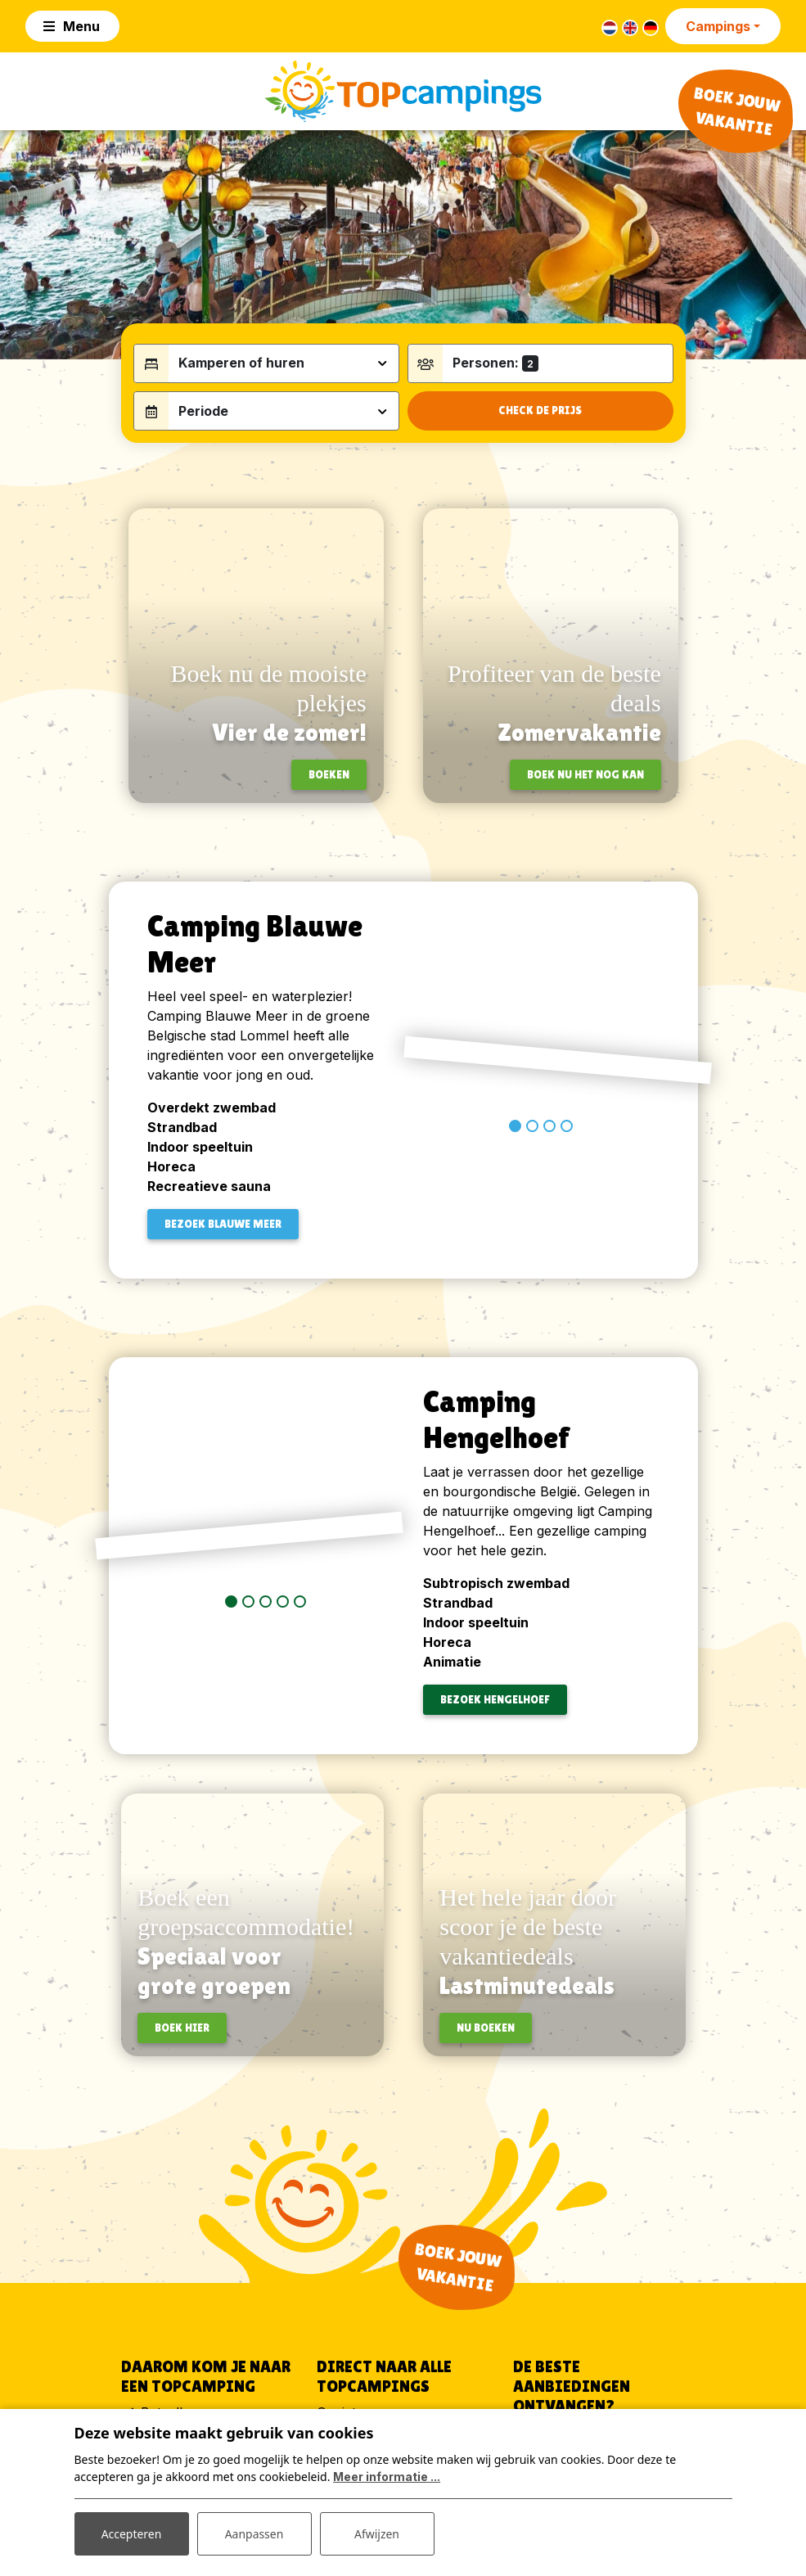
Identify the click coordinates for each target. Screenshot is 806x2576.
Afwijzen (376, 2534)
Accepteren (131, 2534)
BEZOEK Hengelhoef (495, 1701)
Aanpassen (254, 2534)
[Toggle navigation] (72, 26)
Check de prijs (540, 412)
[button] (515, 1199)
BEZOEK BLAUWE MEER (222, 1225)
